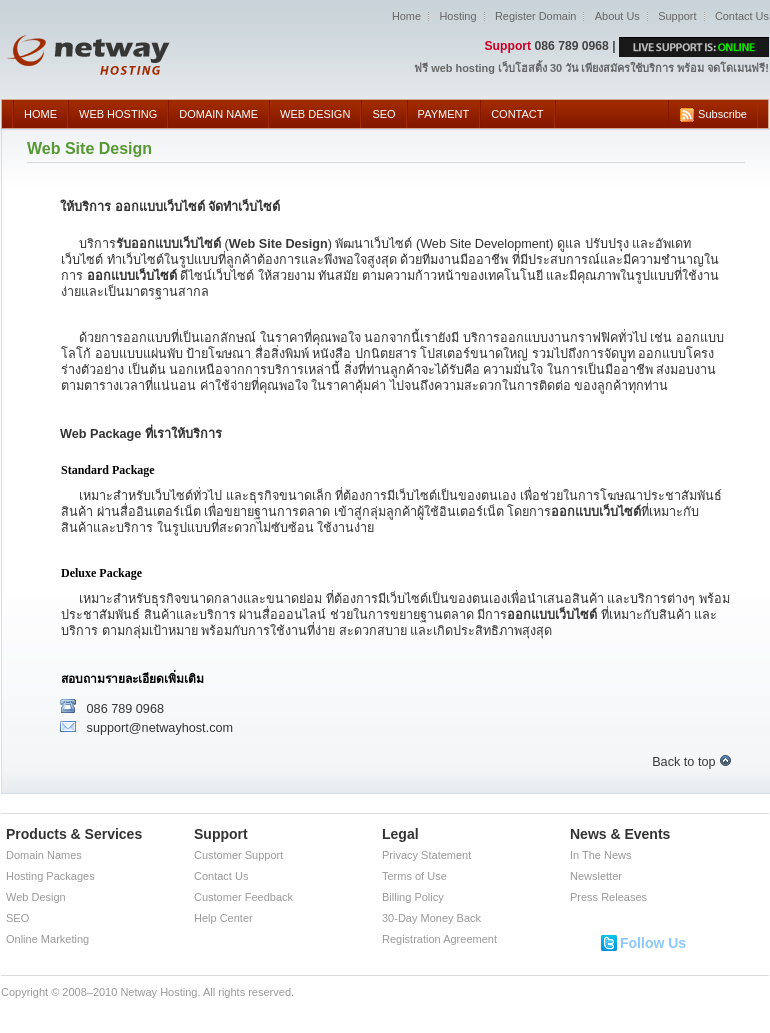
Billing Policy (413, 897)
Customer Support (238, 855)
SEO (383, 114)
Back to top (692, 762)
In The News (601, 855)
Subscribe (713, 115)
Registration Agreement (439, 939)
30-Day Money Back (431, 918)
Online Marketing (47, 939)
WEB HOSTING (118, 114)
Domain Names (44, 855)
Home (406, 16)
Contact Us (742, 16)
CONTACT (517, 114)
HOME (40, 114)
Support (677, 16)
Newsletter (596, 876)
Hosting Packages (50, 876)
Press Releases (608, 897)
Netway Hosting (158, 992)
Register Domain (535, 16)
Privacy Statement (426, 855)
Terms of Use (414, 876)
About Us (617, 16)
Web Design (36, 897)
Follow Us (653, 943)
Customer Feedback (243, 897)
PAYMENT (444, 114)
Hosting (457, 16)
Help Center (223, 918)
